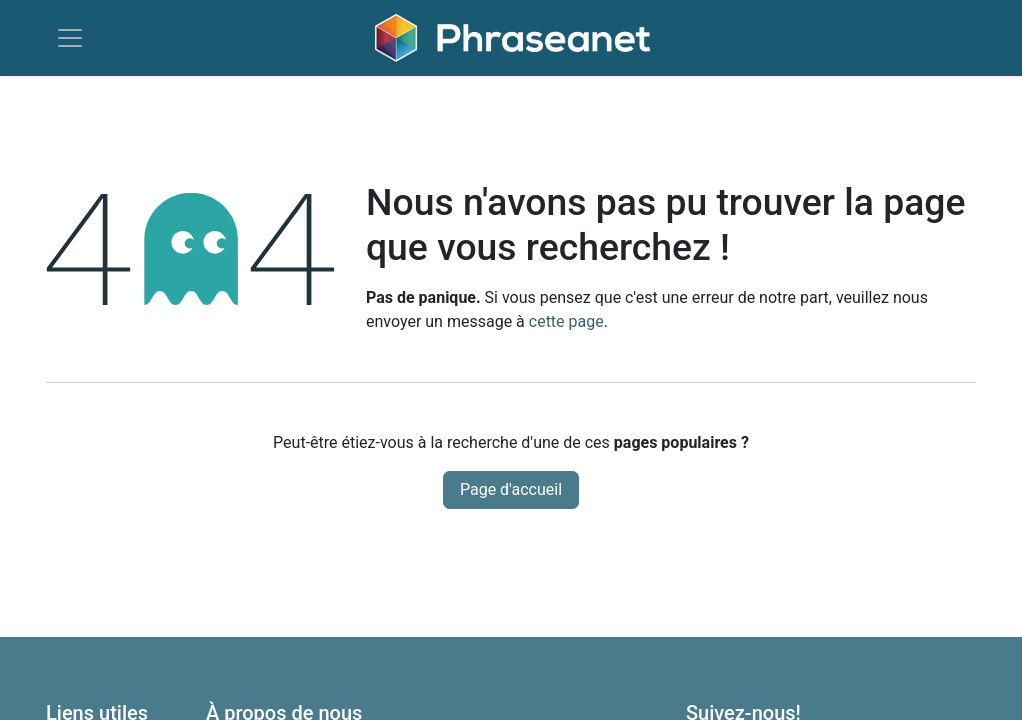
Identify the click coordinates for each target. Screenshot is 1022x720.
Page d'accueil (511, 489)
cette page (566, 321)
